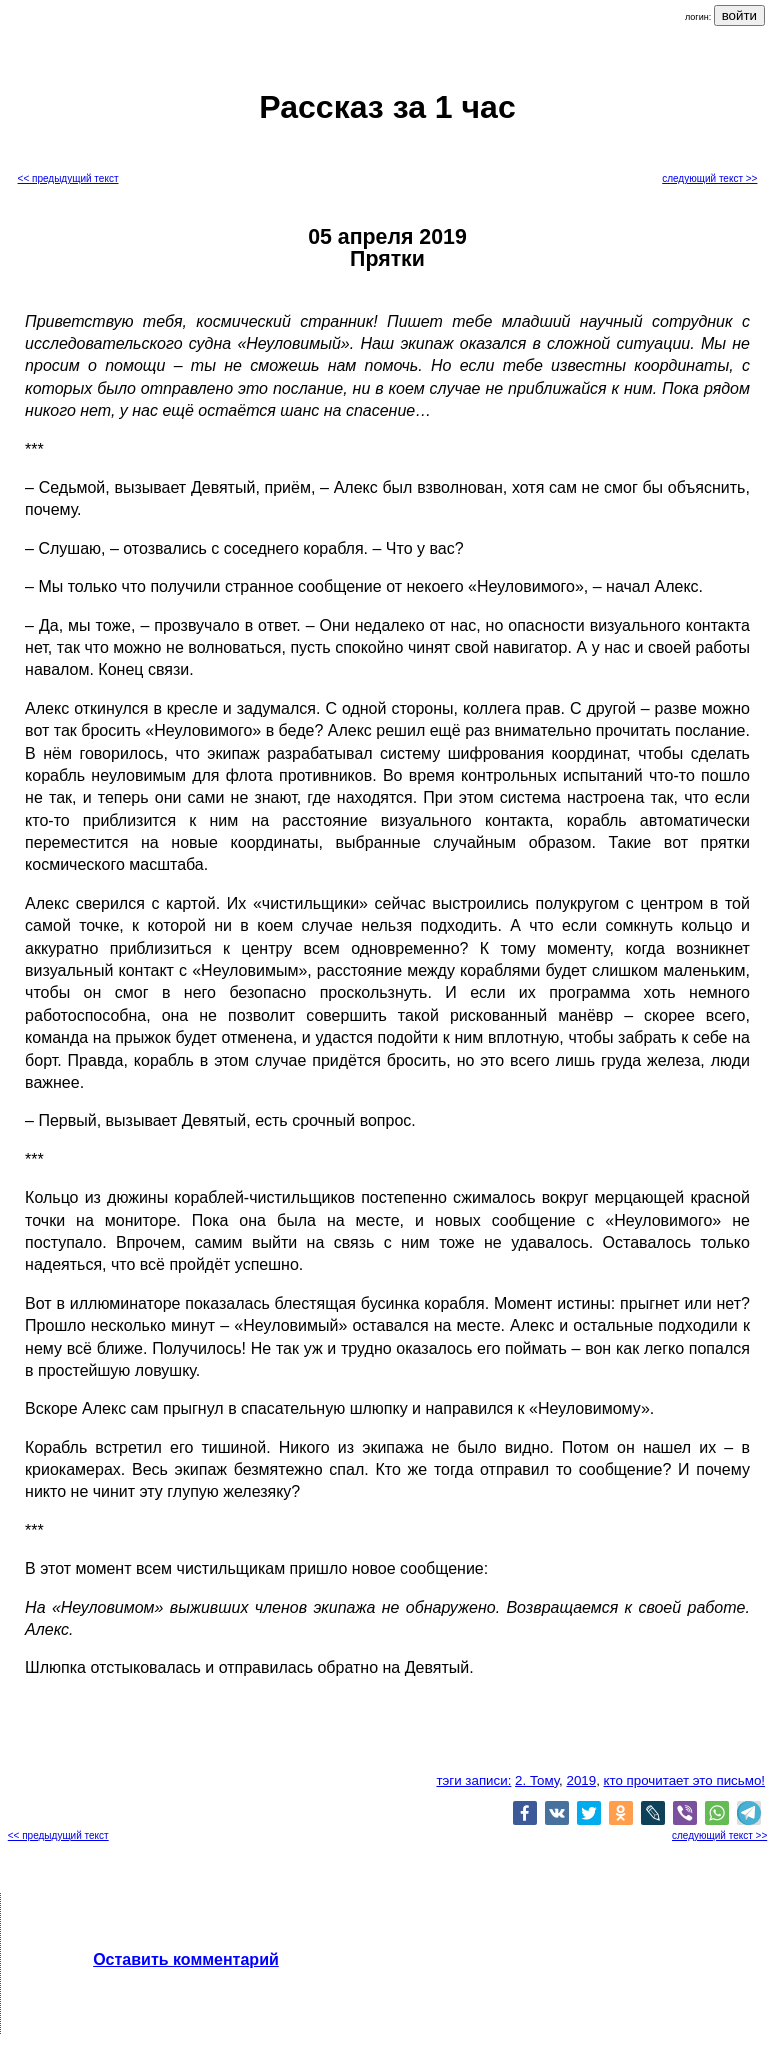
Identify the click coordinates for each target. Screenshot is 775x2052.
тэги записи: (473, 1780)
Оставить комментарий (186, 1959)
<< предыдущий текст (68, 178)
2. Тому (537, 1780)
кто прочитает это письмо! (684, 1780)
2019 (581, 1780)
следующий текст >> (709, 178)
